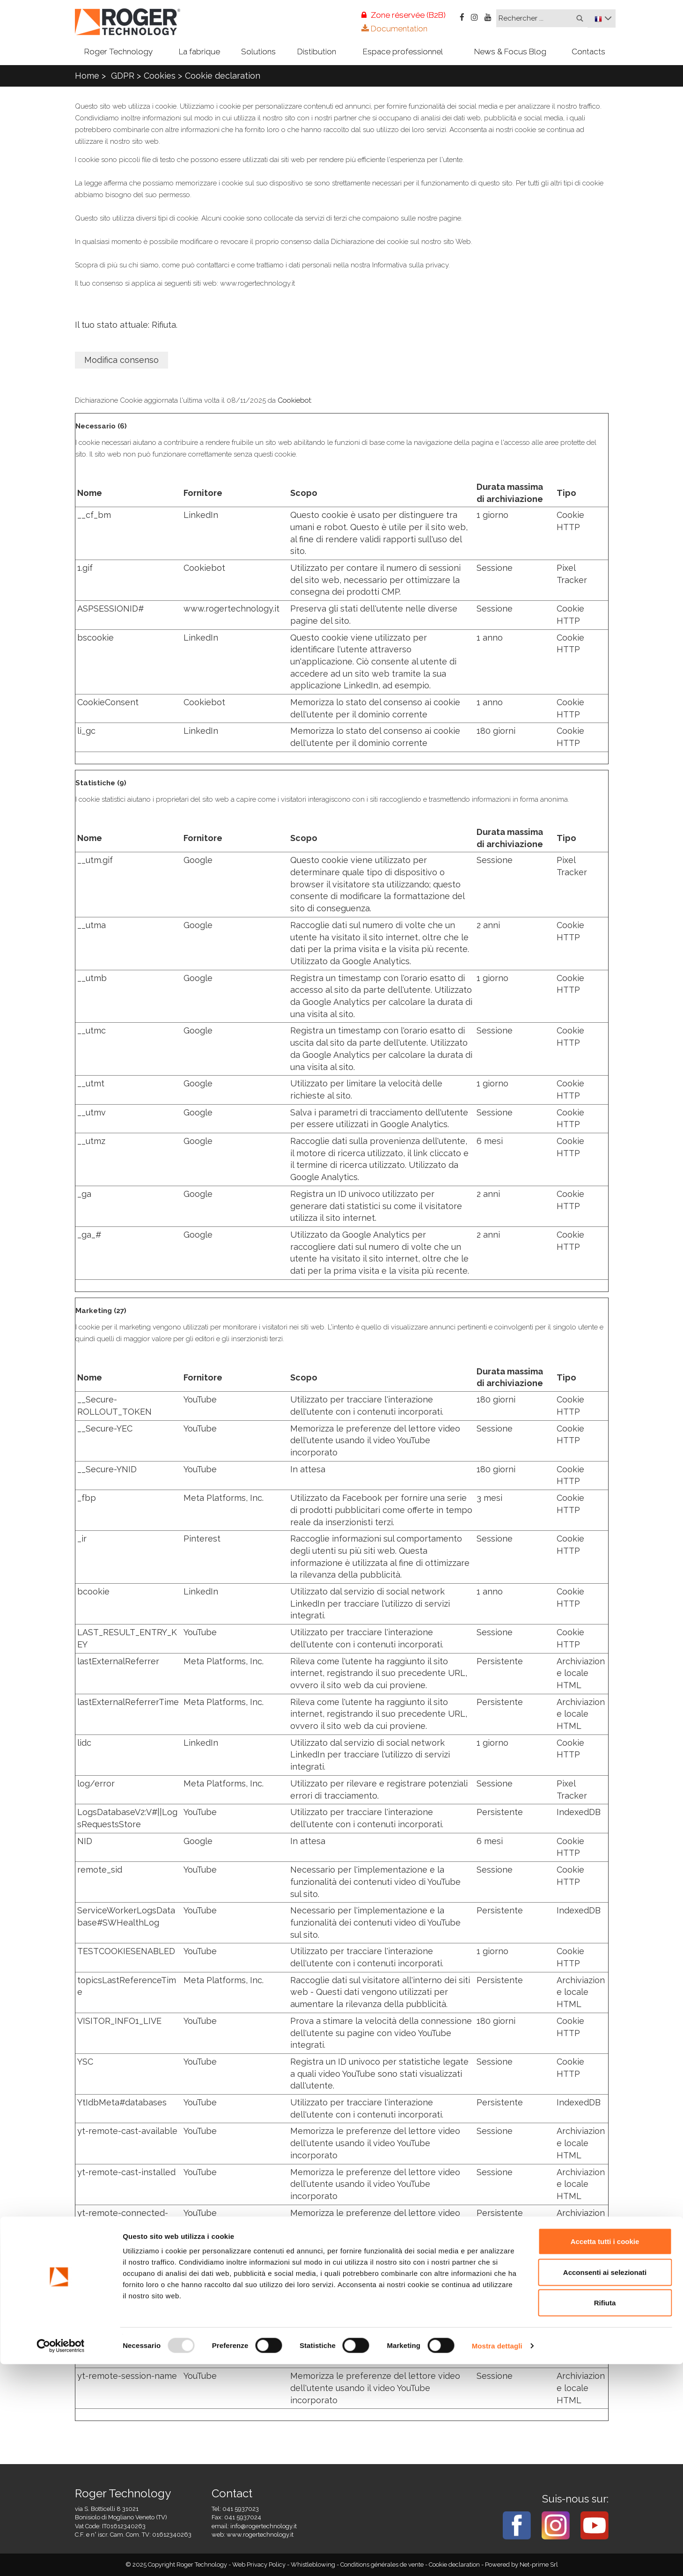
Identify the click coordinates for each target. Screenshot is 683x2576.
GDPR (122, 76)
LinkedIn (201, 515)
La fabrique (199, 51)
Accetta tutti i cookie (605, 2453)
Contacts (588, 51)
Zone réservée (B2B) (403, 15)
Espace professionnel (403, 51)
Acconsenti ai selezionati (604, 2484)
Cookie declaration (222, 76)
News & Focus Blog (510, 51)
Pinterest (202, 1538)
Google (198, 860)
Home (87, 76)
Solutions (258, 51)
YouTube (200, 1399)
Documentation (394, 28)
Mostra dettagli (497, 2557)
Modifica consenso (121, 360)
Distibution (316, 51)
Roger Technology (118, 51)
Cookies (160, 76)
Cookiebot (294, 400)
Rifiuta (605, 2514)
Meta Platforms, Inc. (224, 1498)
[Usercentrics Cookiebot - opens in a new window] (61, 2558)
